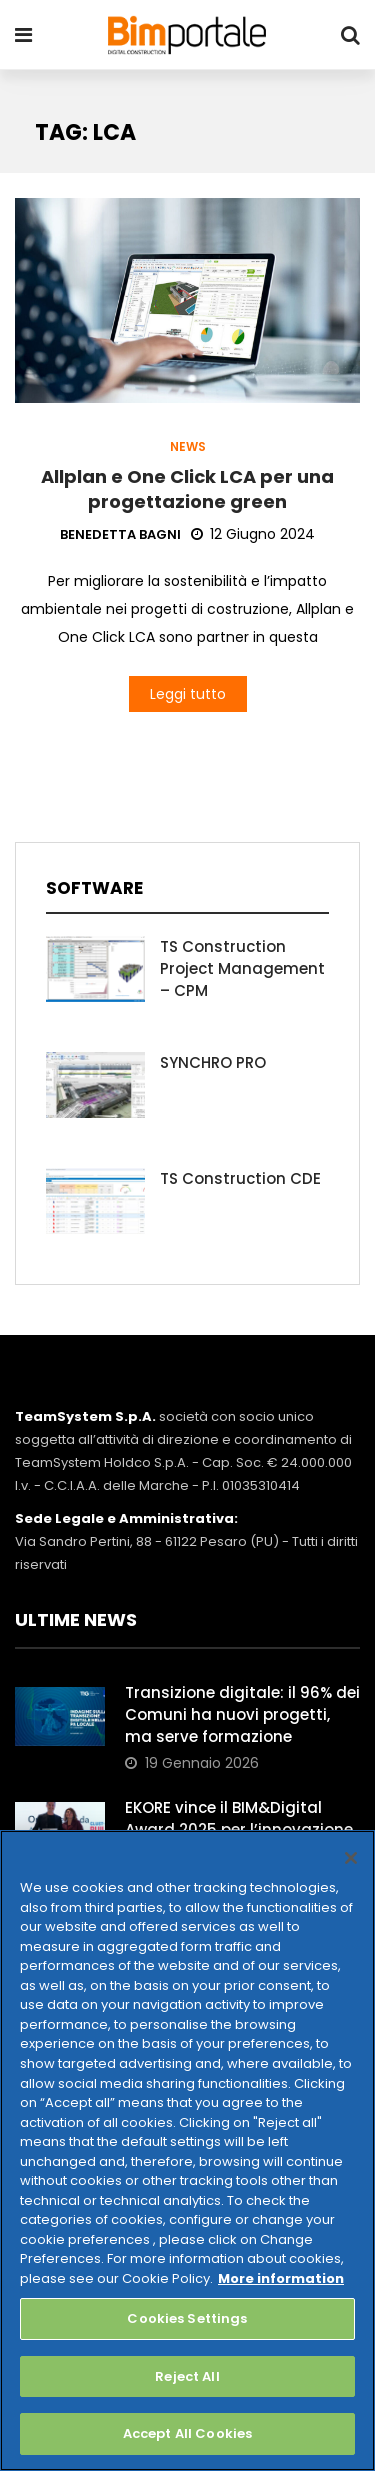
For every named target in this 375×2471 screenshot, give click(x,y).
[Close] (351, 1858)
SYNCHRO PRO (213, 1062)
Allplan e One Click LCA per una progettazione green (187, 489)
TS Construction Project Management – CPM (242, 968)
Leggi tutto (188, 694)
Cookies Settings (187, 2318)
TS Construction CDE (240, 1178)
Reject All (187, 2376)
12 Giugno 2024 (253, 534)
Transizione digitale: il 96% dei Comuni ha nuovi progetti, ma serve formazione (242, 1714)
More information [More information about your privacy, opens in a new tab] (281, 2278)
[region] (187, 2150)
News (188, 447)
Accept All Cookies (187, 2433)
